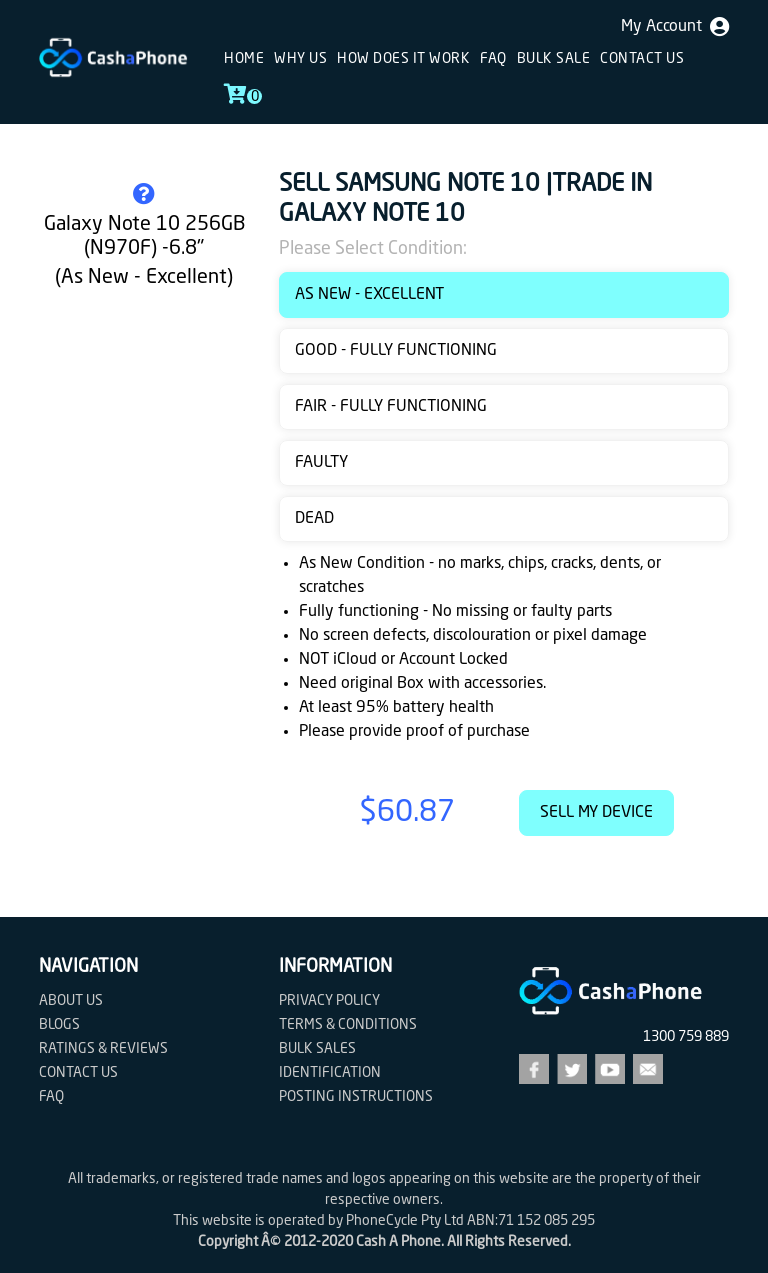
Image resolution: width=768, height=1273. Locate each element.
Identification (330, 1073)
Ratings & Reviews (103, 1049)
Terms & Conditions (348, 1025)
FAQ (493, 59)
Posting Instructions (356, 1097)
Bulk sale (554, 59)
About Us (71, 1001)
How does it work (403, 59)
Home (244, 59)
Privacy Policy (329, 1001)
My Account (675, 27)
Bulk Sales (317, 1049)
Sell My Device (596, 813)
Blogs (59, 1025)
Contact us (642, 59)
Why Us (300, 59)
